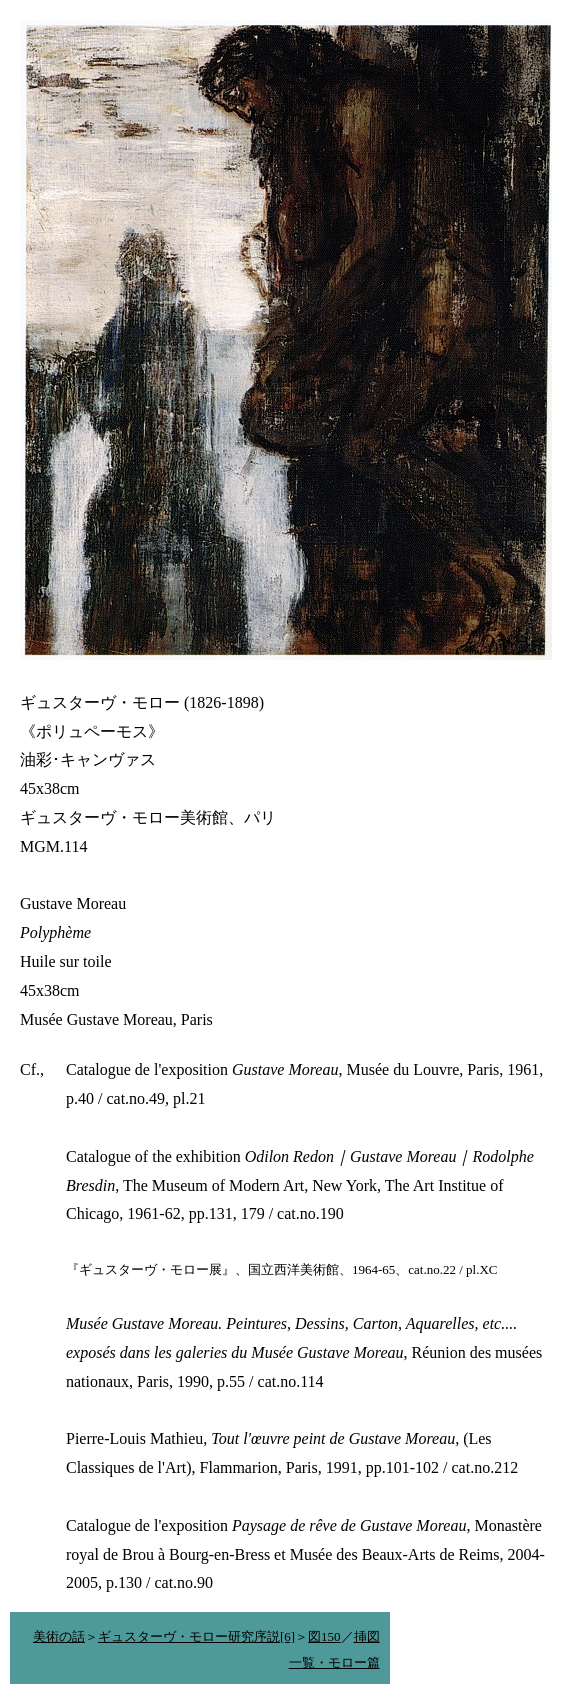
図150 (324, 1636)
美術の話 (59, 1636)
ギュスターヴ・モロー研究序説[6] (196, 1636)
